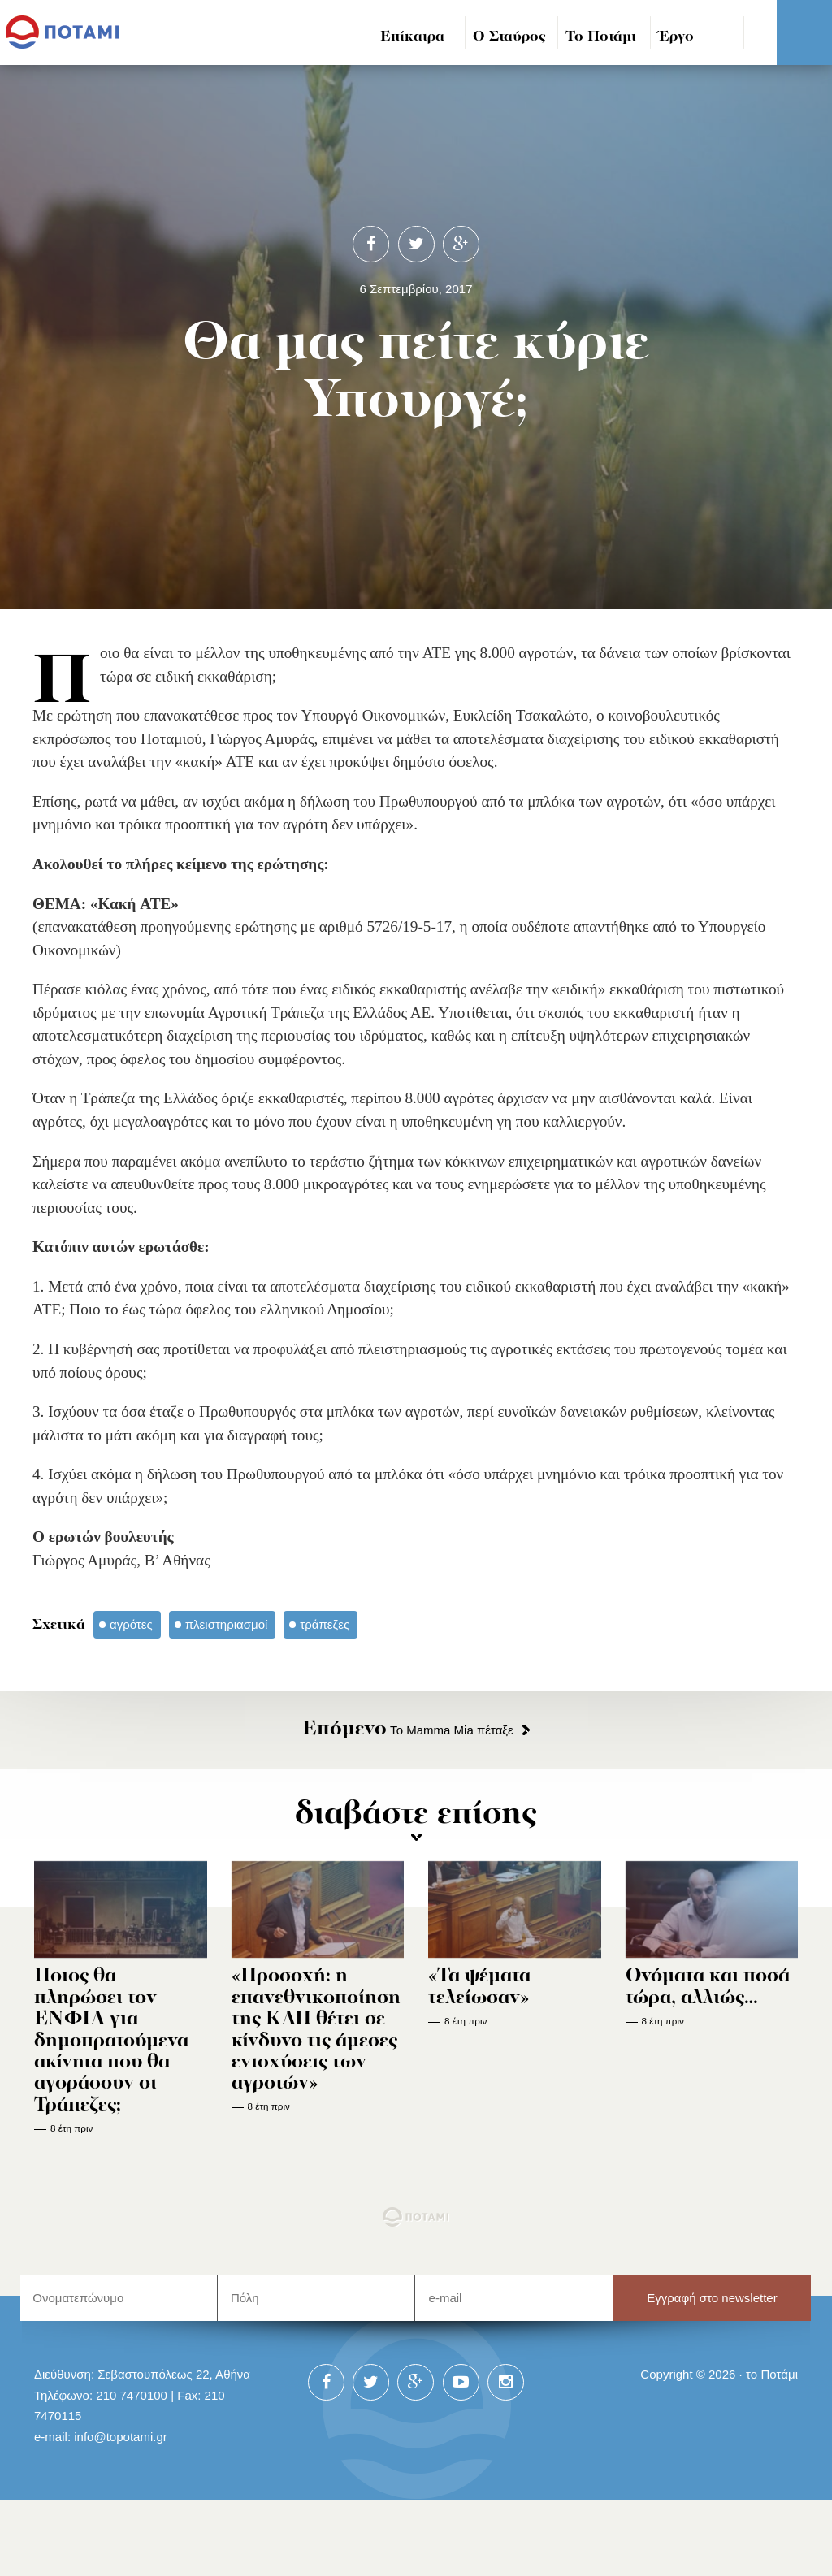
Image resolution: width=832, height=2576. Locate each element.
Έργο (676, 37)
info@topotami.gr (120, 2437)
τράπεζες (324, 1624)
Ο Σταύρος (509, 37)
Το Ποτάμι (601, 37)
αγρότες (131, 1624)
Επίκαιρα (412, 37)
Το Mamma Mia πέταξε (408, 1730)
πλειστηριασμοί (226, 1624)
